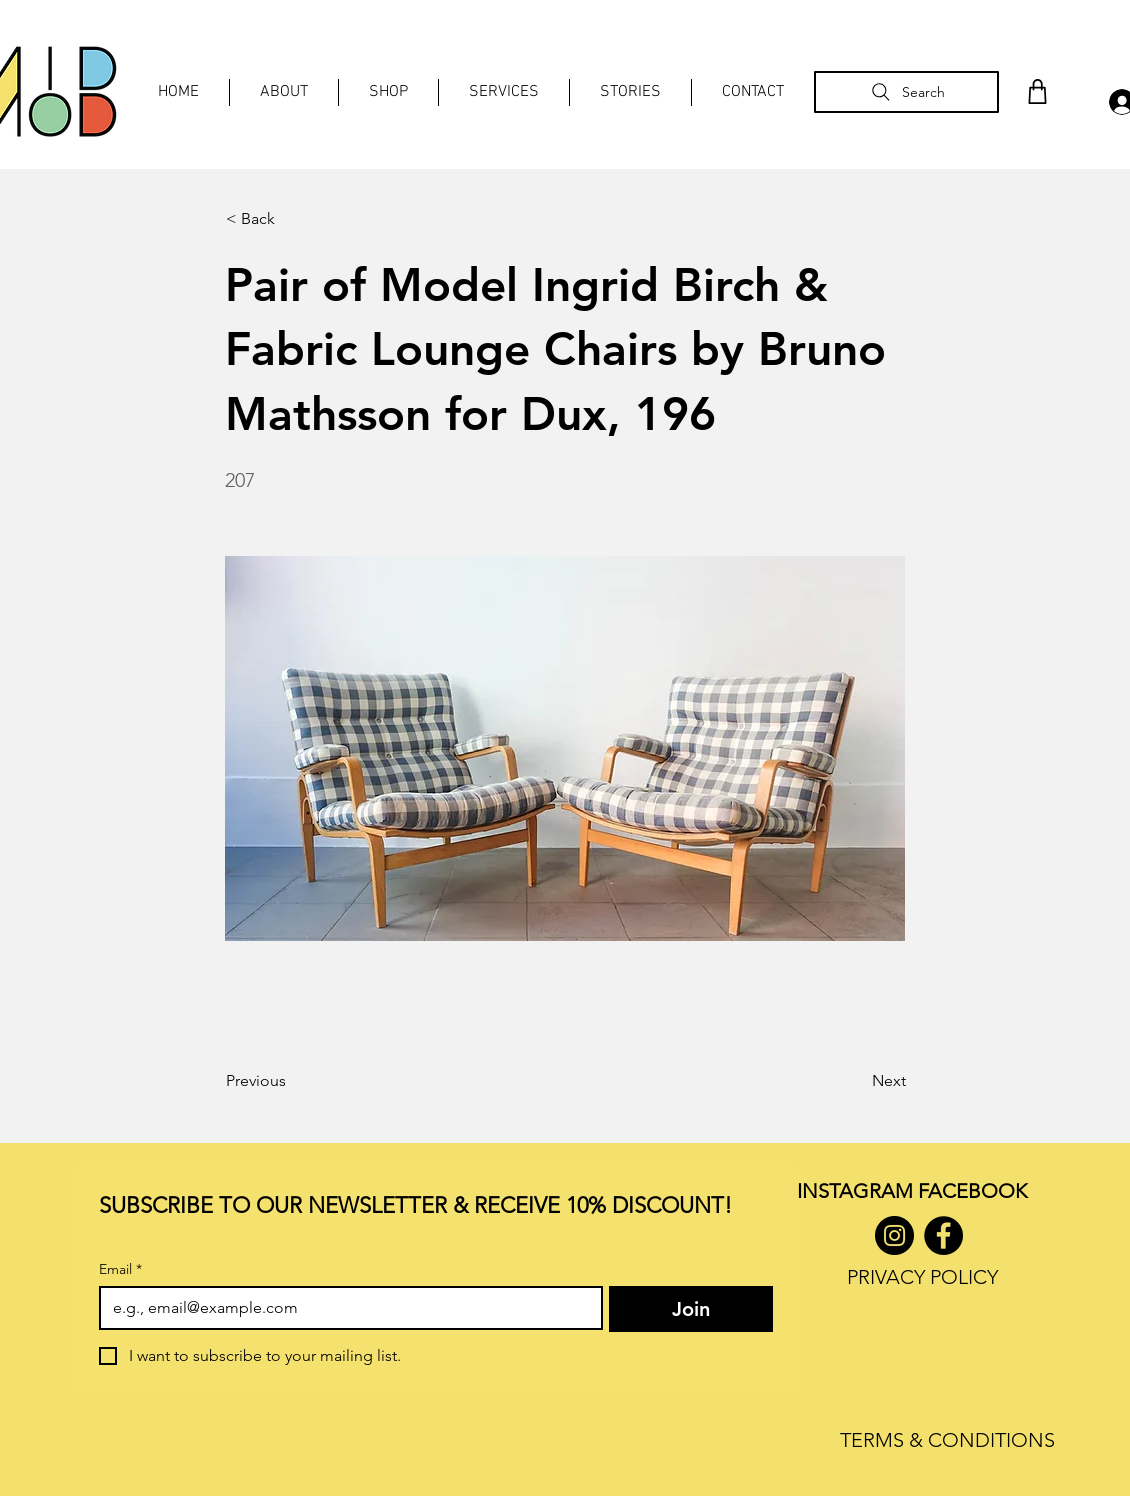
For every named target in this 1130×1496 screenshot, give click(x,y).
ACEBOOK (977, 1191)
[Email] (345, 1308)
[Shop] (1037, 91)
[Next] (856, 1081)
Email (120, 1269)
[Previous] (292, 1081)
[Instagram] (894, 1235)
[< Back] (292, 219)
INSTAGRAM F (862, 1191)
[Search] (906, 92)
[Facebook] (943, 1235)
